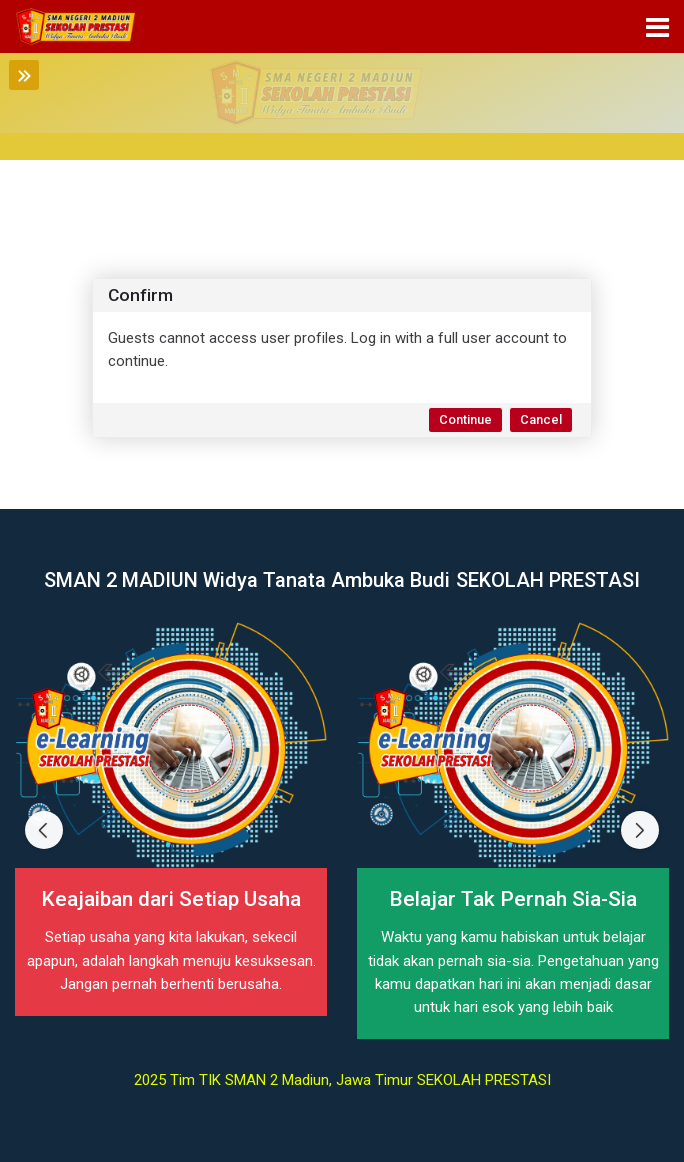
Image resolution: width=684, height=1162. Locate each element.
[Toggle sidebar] (24, 75)
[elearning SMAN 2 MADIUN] (79, 27)
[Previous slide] (44, 830)
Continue (465, 419)
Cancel (541, 419)
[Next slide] (640, 830)
